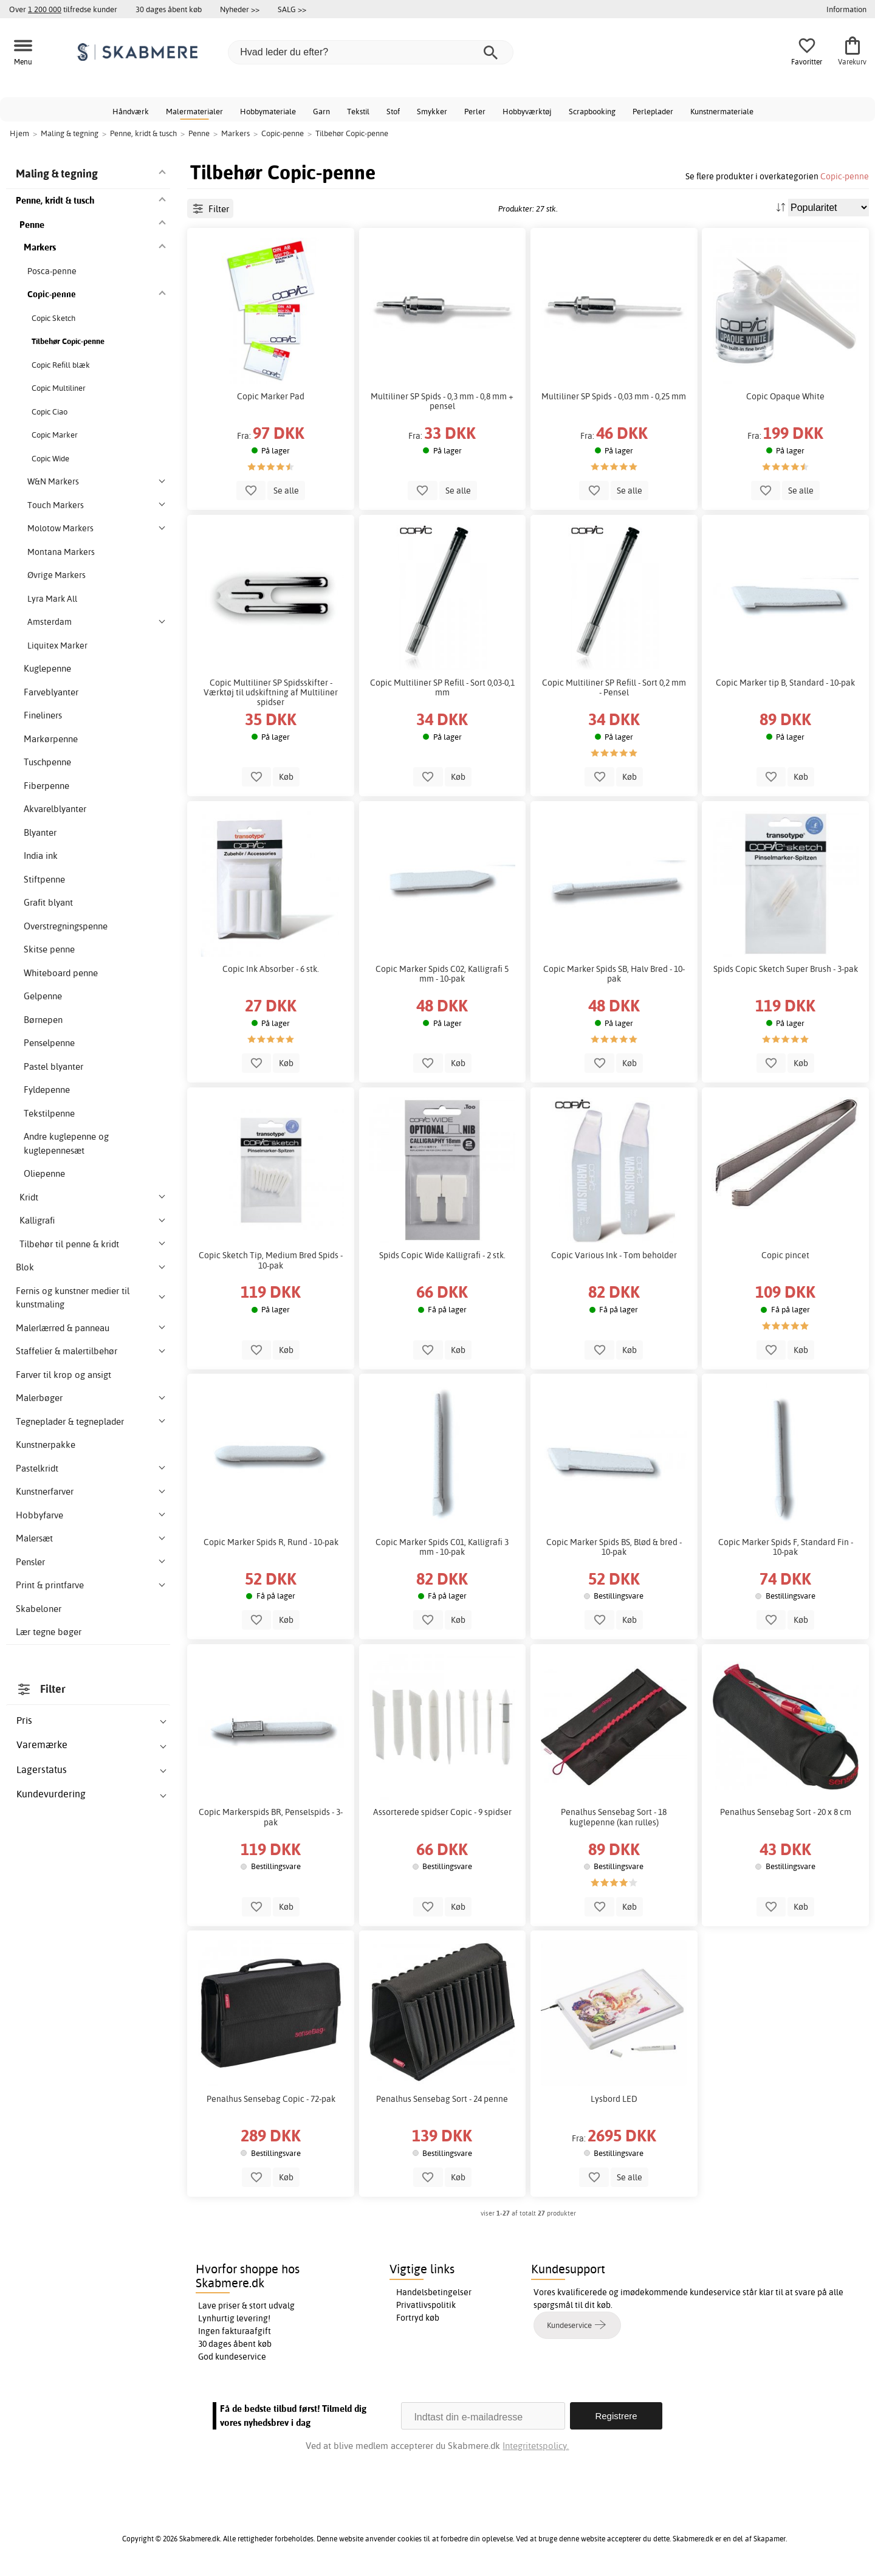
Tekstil (358, 111)
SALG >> (292, 9)
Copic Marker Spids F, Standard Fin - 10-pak (785, 1547)
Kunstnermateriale (721, 111)
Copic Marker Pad (270, 396)
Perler (475, 111)
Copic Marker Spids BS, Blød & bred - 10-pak (614, 1547)
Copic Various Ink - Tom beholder (614, 1255)
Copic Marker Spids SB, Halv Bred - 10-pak (614, 973)
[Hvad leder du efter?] (370, 52)
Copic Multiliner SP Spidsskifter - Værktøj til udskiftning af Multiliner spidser (271, 692)
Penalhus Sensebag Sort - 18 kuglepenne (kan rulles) (614, 1817)
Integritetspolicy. (536, 2445)
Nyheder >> (239, 9)
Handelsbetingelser (434, 2292)
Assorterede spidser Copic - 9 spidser (442, 1812)
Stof (393, 111)
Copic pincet (785, 1255)
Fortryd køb (417, 2317)
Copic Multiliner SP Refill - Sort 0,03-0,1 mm (442, 687)
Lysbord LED (614, 2099)
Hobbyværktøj (527, 111)
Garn (321, 111)
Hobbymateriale (268, 111)
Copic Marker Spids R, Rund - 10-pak (271, 1542)
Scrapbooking (592, 111)
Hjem (19, 133)
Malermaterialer (194, 111)
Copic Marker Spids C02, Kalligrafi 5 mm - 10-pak (442, 973)
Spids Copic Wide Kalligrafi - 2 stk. (442, 1255)
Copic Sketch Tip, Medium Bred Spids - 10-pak (271, 1260)
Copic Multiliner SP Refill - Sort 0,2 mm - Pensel (614, 687)
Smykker (432, 111)
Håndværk (130, 111)
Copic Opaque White (785, 396)
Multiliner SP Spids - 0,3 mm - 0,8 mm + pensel (442, 401)
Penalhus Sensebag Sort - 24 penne (442, 2099)
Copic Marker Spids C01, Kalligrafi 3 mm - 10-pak (442, 1547)
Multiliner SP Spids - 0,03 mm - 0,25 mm (613, 396)
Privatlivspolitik (426, 2304)
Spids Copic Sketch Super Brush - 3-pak (785, 969)
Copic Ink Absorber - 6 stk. (270, 969)
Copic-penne (844, 176)
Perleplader (653, 111)
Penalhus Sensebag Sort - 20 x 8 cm (785, 1812)
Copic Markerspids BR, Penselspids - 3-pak (271, 1817)
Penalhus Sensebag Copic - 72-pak (271, 2099)
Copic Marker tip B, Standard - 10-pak (785, 682)
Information (846, 9)
